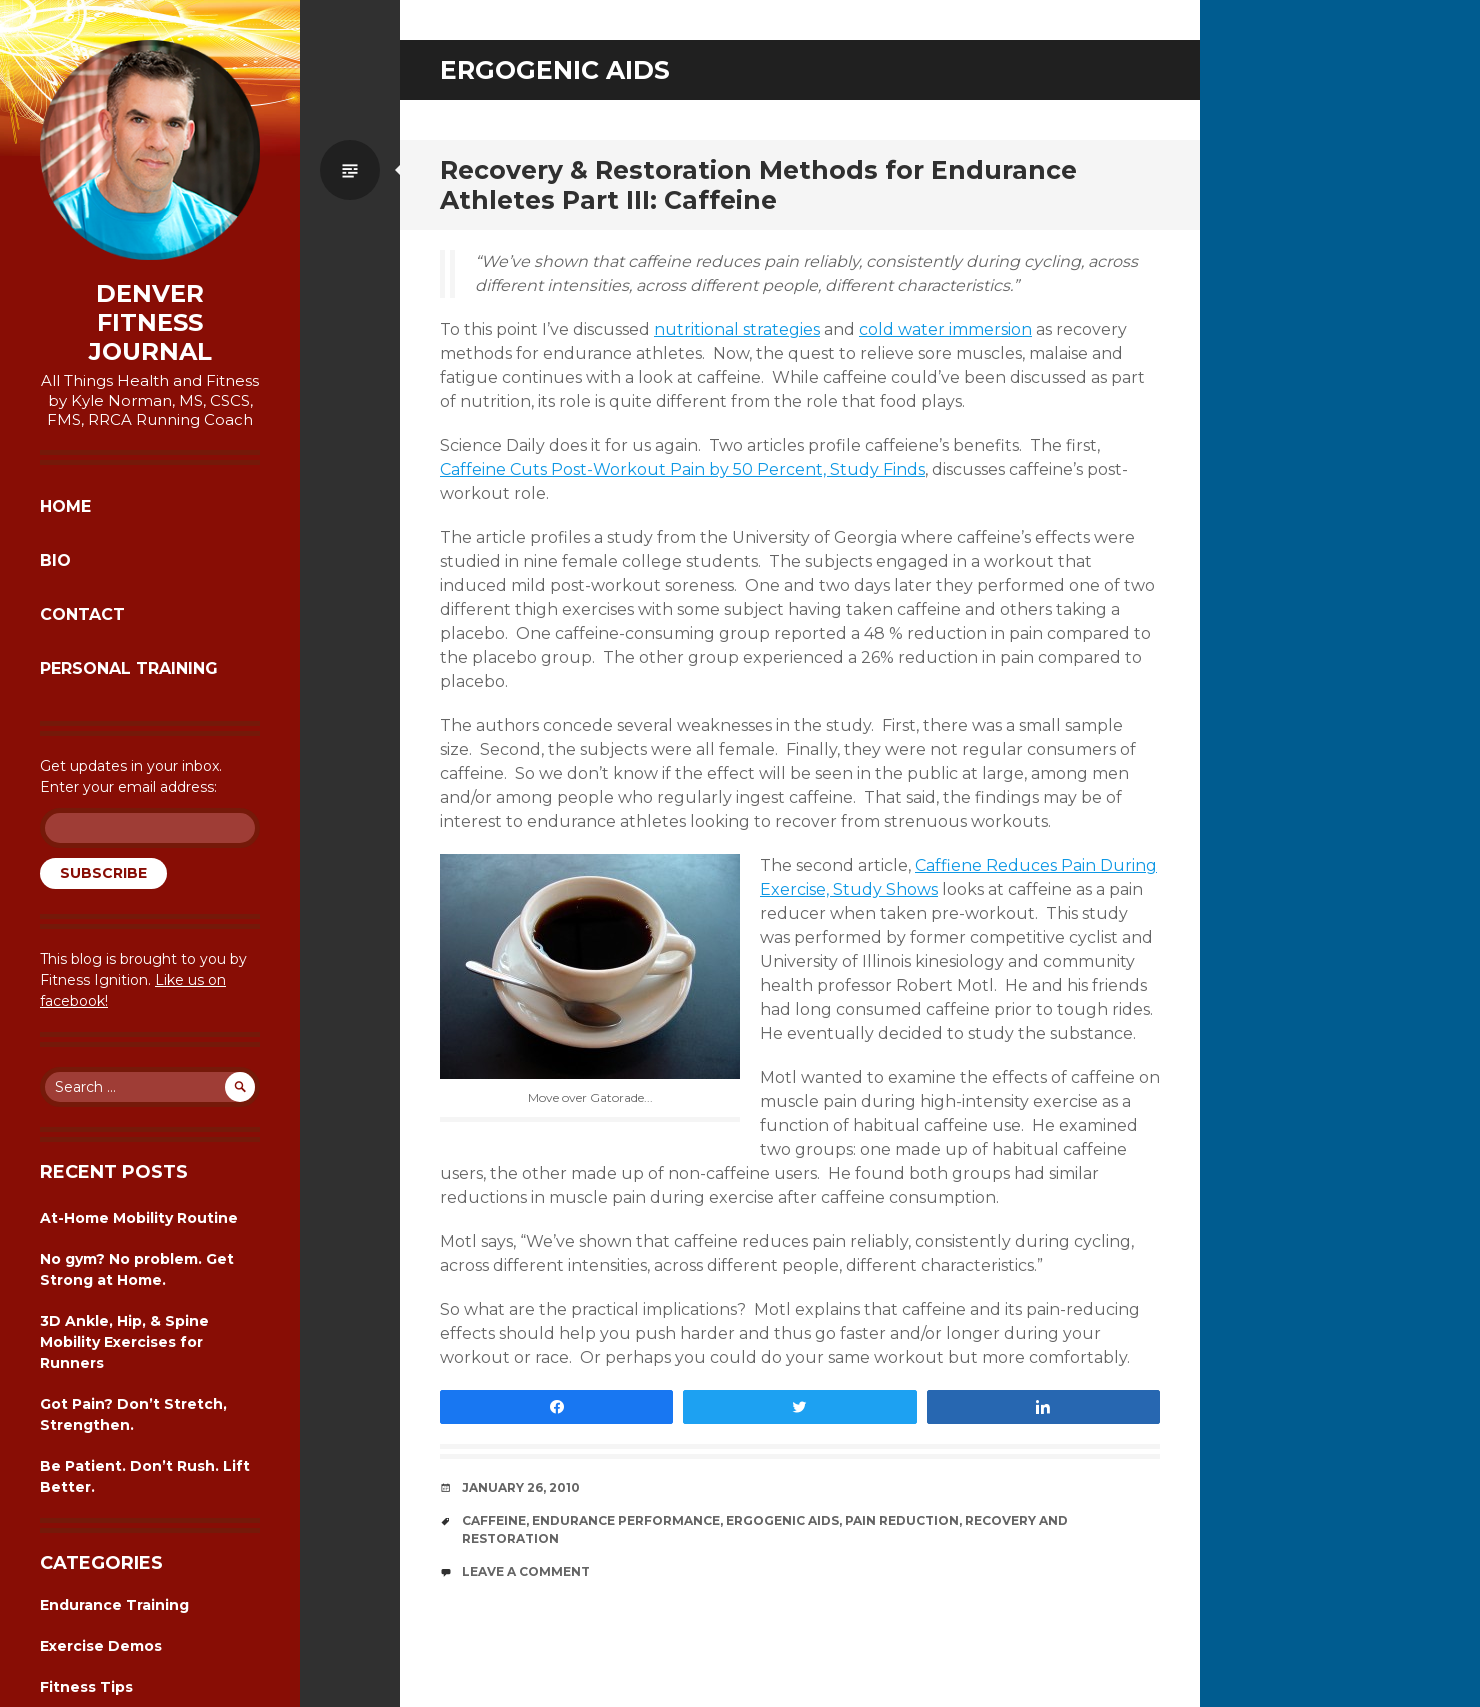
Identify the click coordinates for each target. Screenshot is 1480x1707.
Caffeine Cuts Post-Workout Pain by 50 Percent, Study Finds (682, 469)
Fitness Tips (86, 1687)
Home (65, 506)
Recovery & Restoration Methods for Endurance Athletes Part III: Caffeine (758, 185)
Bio (55, 560)
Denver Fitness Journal (150, 323)
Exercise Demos (101, 1646)
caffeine (494, 1520)
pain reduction (902, 1520)
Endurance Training (114, 1605)
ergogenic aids (782, 1520)
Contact (82, 614)
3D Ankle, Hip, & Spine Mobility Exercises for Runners (124, 1342)
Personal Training (129, 668)
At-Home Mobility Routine (139, 1218)
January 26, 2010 (521, 1487)
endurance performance (626, 1520)
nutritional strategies (737, 329)
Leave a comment (526, 1571)
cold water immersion (945, 329)
